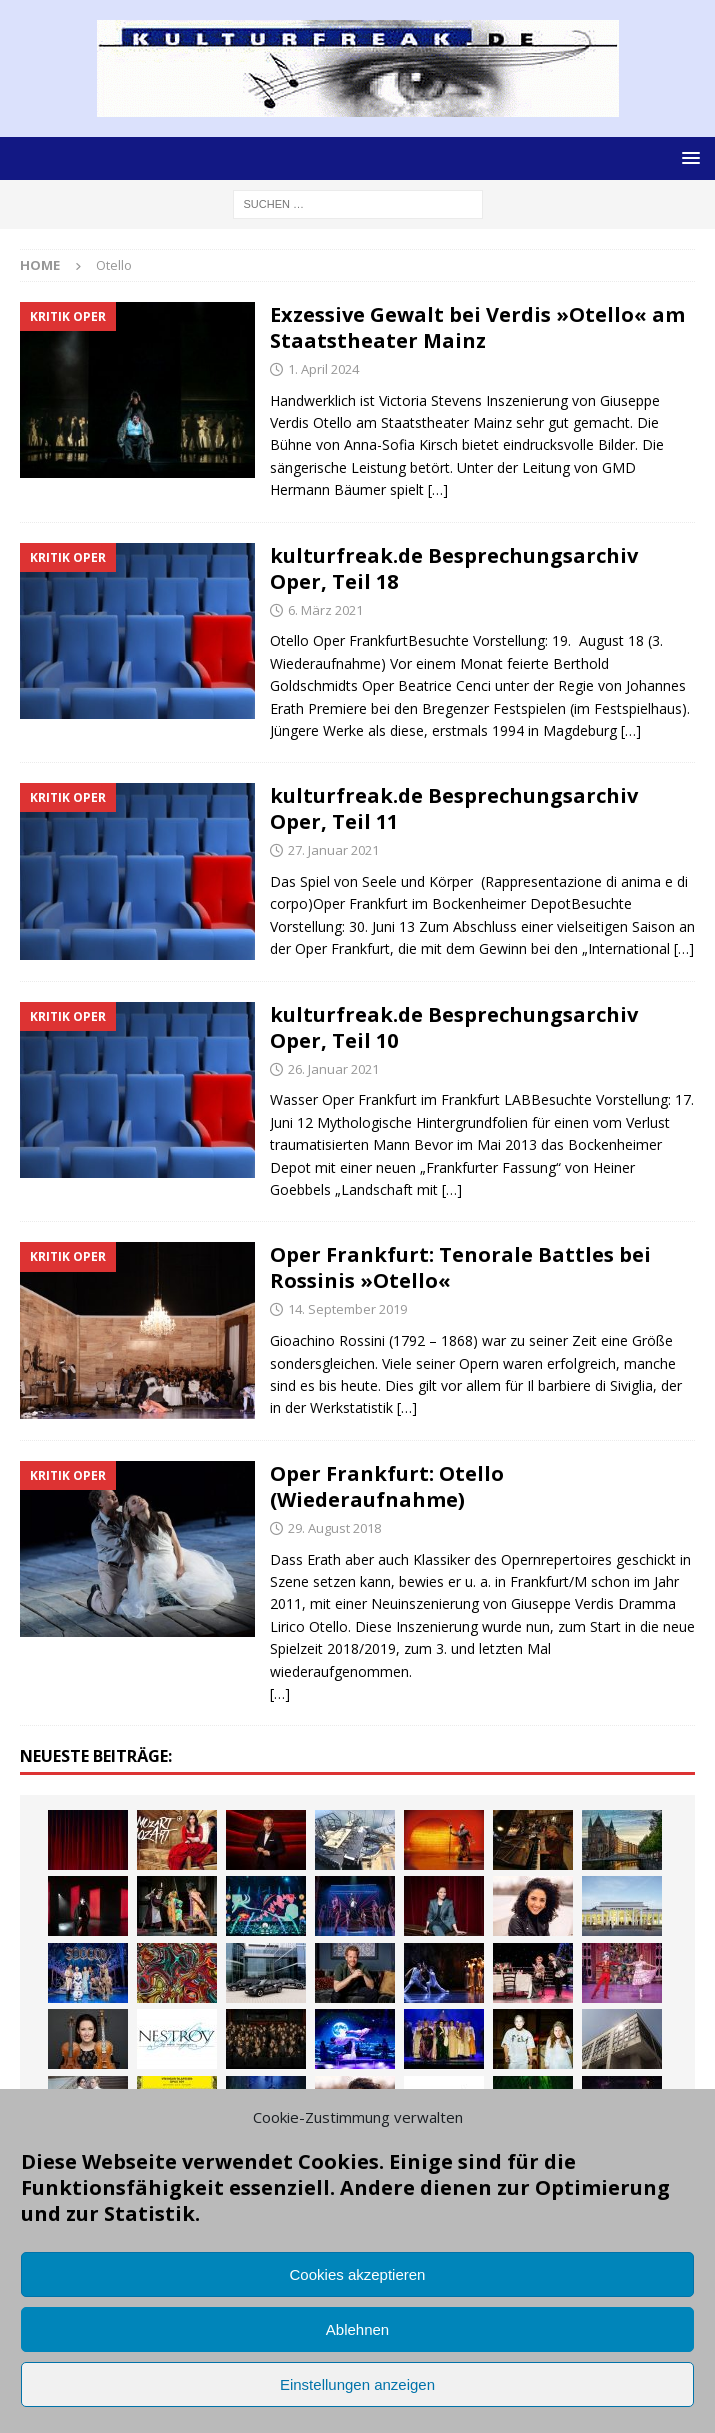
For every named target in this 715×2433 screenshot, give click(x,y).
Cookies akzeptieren (358, 2274)
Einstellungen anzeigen (357, 2384)
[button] (687, 157)
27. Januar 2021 (333, 850)
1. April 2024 (323, 369)
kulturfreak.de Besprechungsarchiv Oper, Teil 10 (454, 1027)
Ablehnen (357, 2329)
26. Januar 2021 (333, 1069)
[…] (438, 489)
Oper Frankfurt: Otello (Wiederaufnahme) (387, 1486)
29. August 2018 (334, 1528)
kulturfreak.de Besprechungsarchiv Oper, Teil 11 (454, 808)
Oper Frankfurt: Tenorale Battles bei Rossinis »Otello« (460, 1267)
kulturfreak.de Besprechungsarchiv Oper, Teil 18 (454, 568)
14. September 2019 (347, 1309)
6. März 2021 (325, 610)
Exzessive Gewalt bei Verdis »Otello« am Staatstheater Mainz (477, 327)
